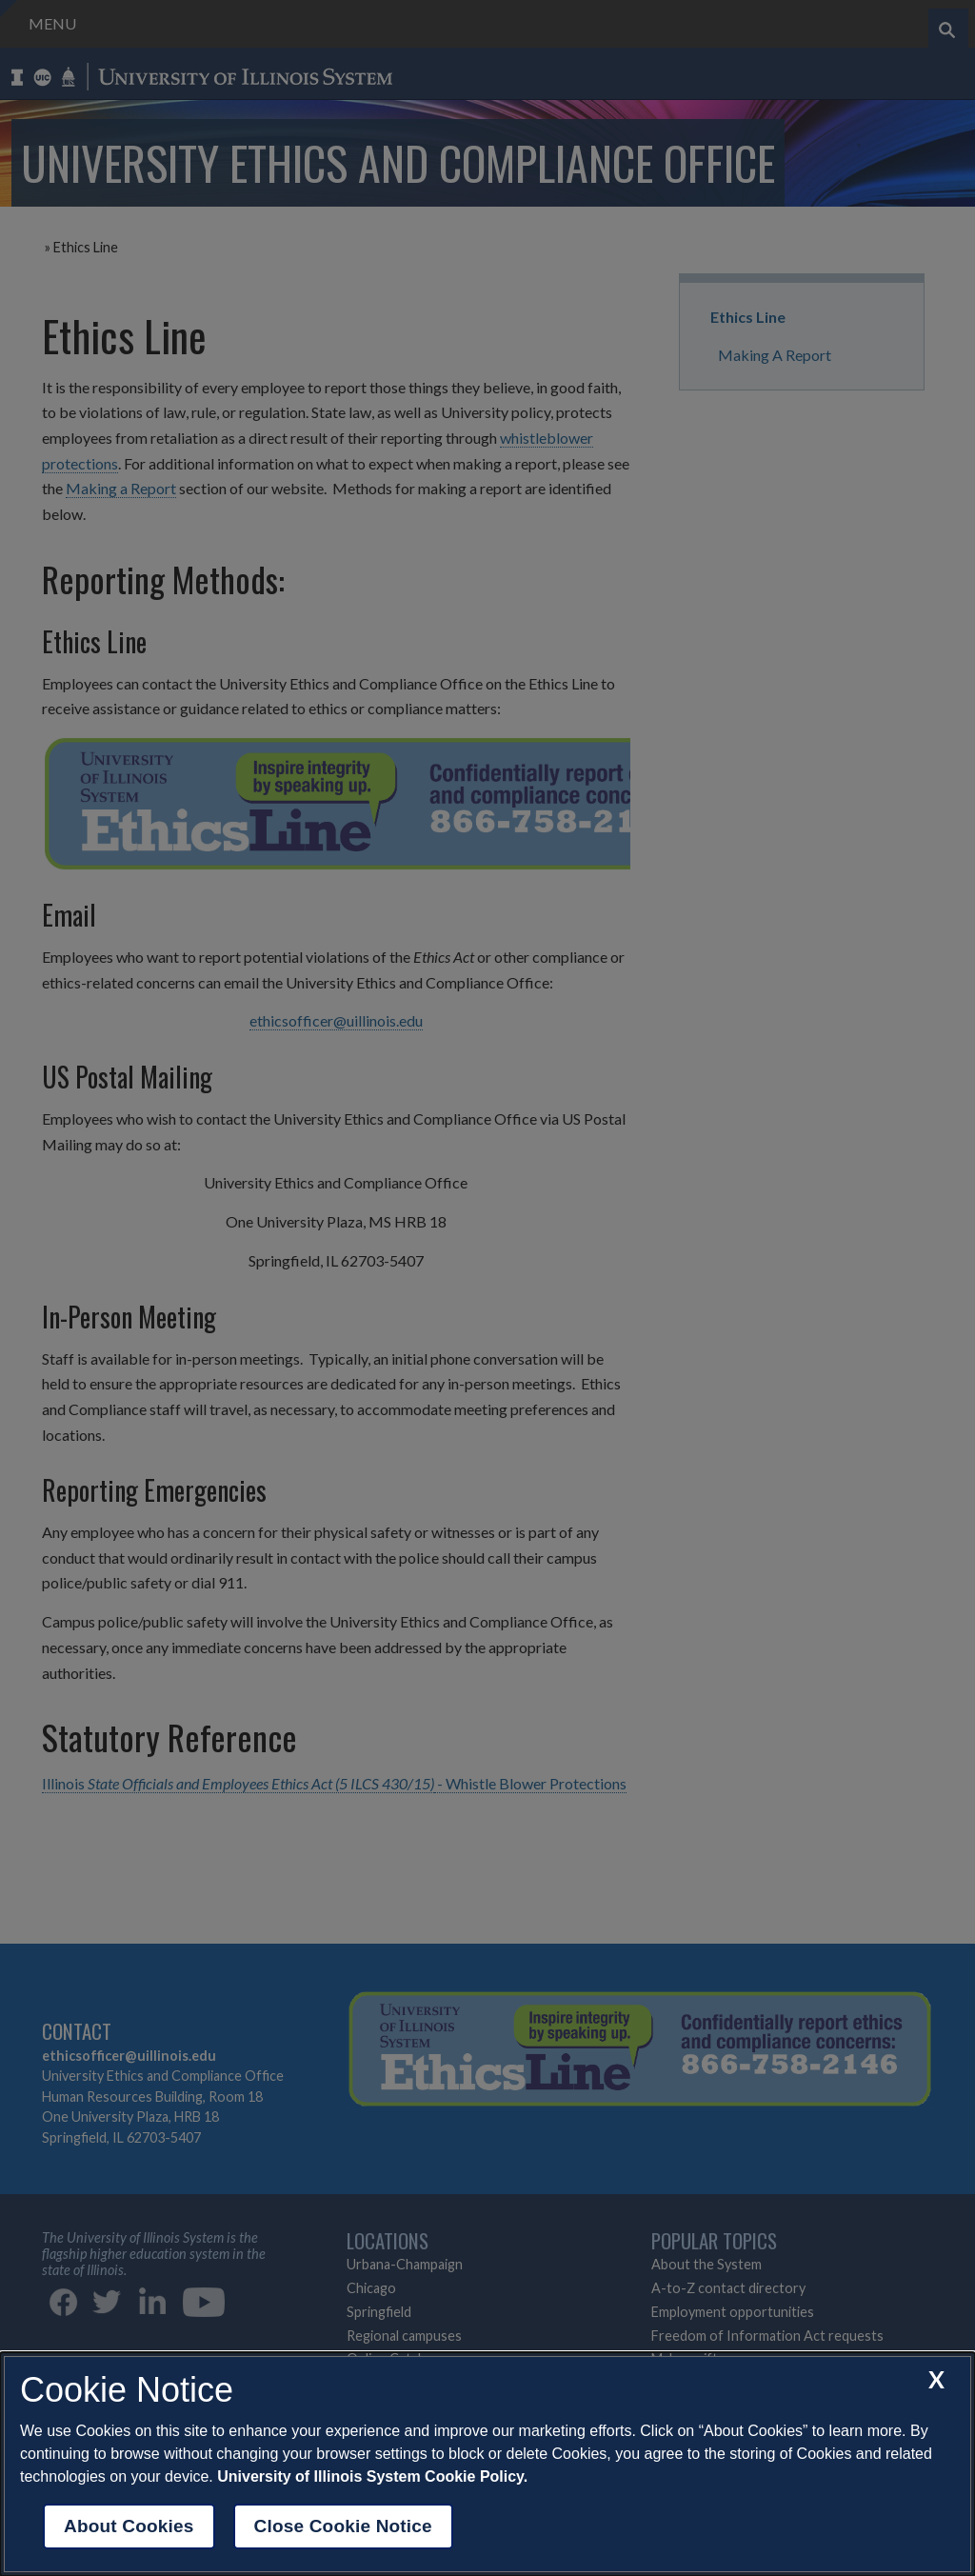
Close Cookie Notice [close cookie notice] (343, 2526)
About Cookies (129, 2526)
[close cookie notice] (936, 2379)
